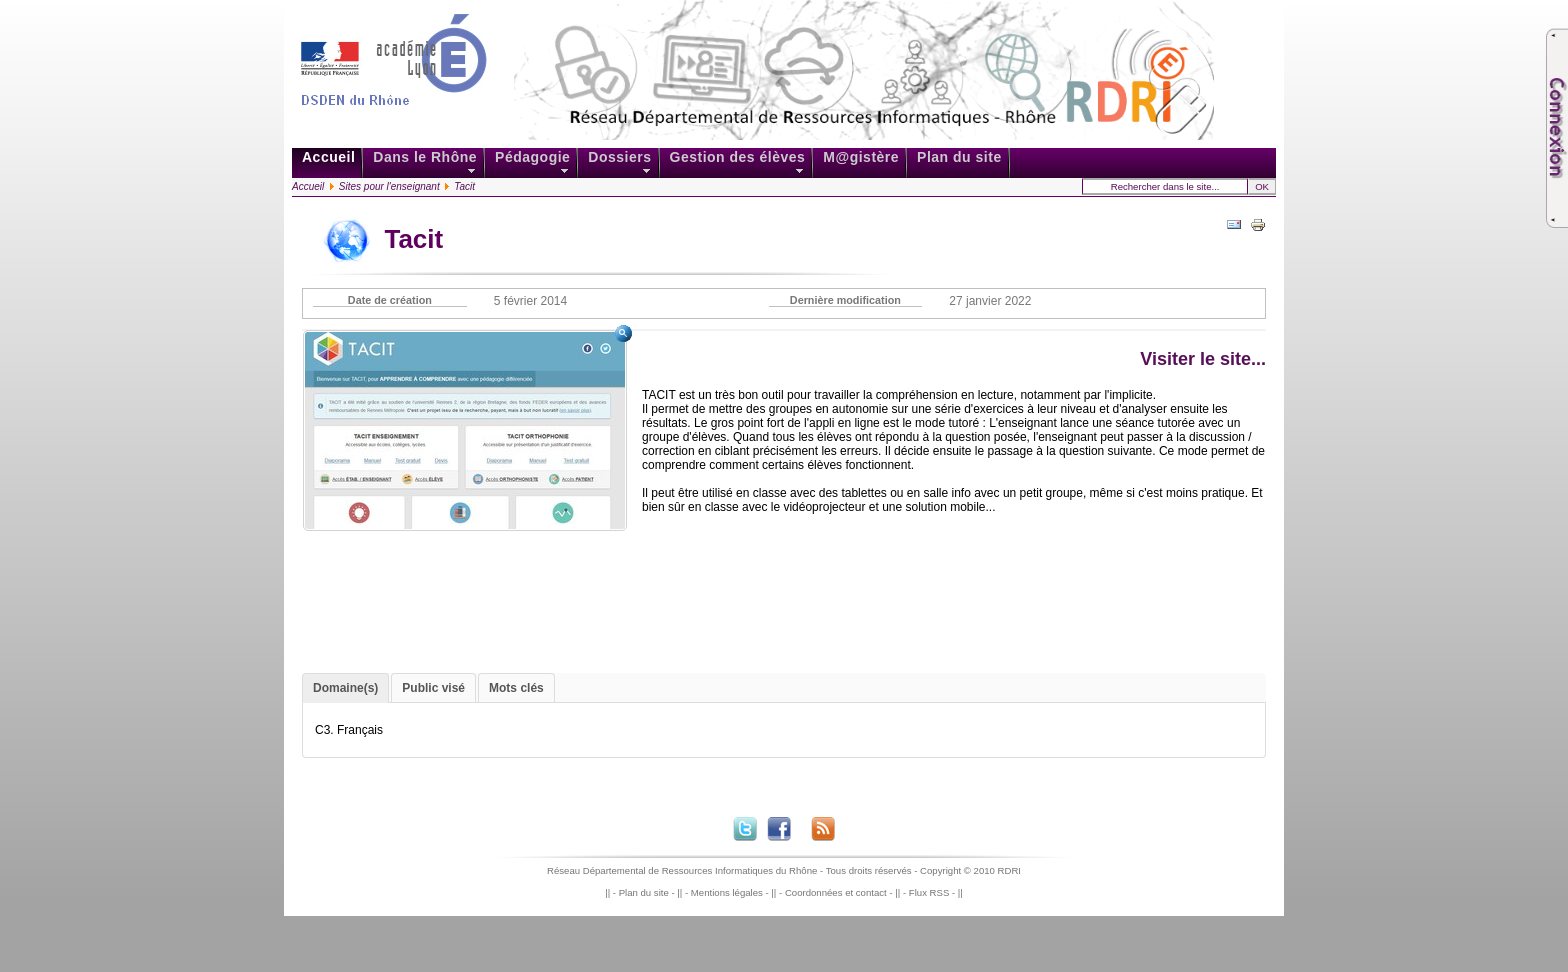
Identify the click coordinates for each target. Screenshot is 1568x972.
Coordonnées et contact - (840, 892)
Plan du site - (648, 892)
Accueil (308, 186)
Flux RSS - (933, 892)
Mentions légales (727, 892)
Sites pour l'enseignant (389, 186)
